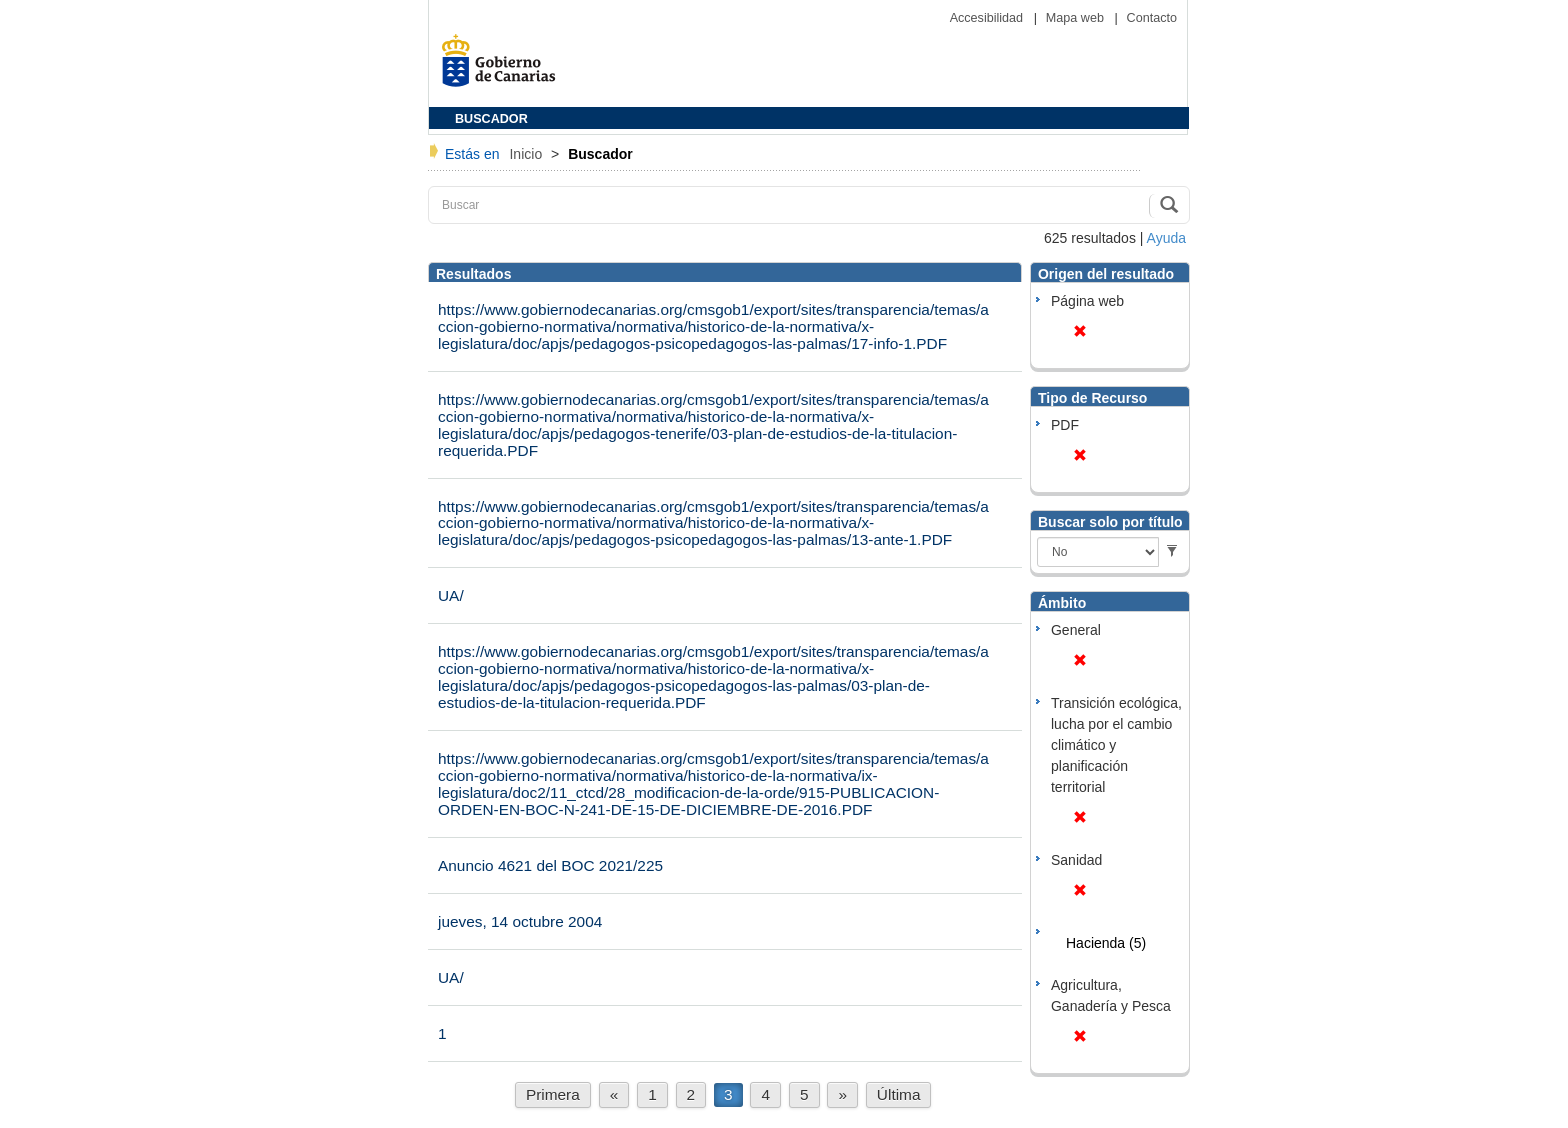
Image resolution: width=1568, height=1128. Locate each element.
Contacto (1152, 18)
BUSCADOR (491, 119)
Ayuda (1166, 238)
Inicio (527, 154)
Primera (553, 1094)
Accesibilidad (988, 18)
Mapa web (1077, 18)
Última (899, 1094)
